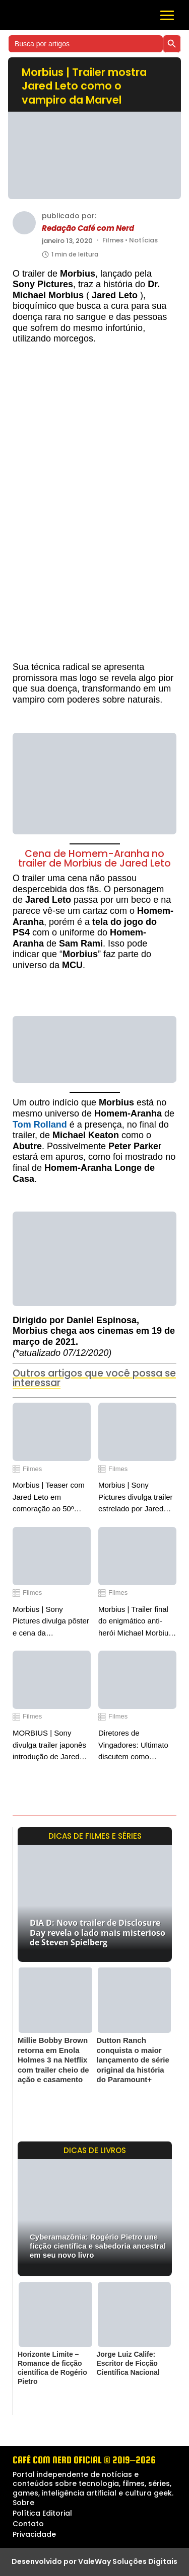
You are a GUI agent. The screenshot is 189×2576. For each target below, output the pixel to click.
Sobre (23, 2503)
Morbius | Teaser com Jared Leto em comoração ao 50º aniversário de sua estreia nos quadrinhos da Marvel (51, 1497)
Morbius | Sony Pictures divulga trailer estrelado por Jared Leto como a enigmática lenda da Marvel (135, 1497)
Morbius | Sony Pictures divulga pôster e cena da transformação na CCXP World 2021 (51, 1622)
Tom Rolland (40, 1125)
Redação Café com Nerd (88, 228)
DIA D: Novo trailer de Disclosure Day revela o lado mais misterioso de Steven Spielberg (97, 1932)
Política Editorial (42, 2513)
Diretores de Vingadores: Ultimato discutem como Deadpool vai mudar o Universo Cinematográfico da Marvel (135, 1745)
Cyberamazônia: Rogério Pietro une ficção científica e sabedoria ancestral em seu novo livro (98, 2245)
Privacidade (34, 2534)
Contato (28, 2524)
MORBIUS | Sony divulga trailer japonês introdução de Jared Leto (49, 1745)
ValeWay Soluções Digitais (127, 2561)
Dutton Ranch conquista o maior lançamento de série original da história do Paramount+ (133, 2060)
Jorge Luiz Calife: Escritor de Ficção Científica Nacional (128, 2363)
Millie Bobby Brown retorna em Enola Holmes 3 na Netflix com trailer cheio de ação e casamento (53, 2060)
